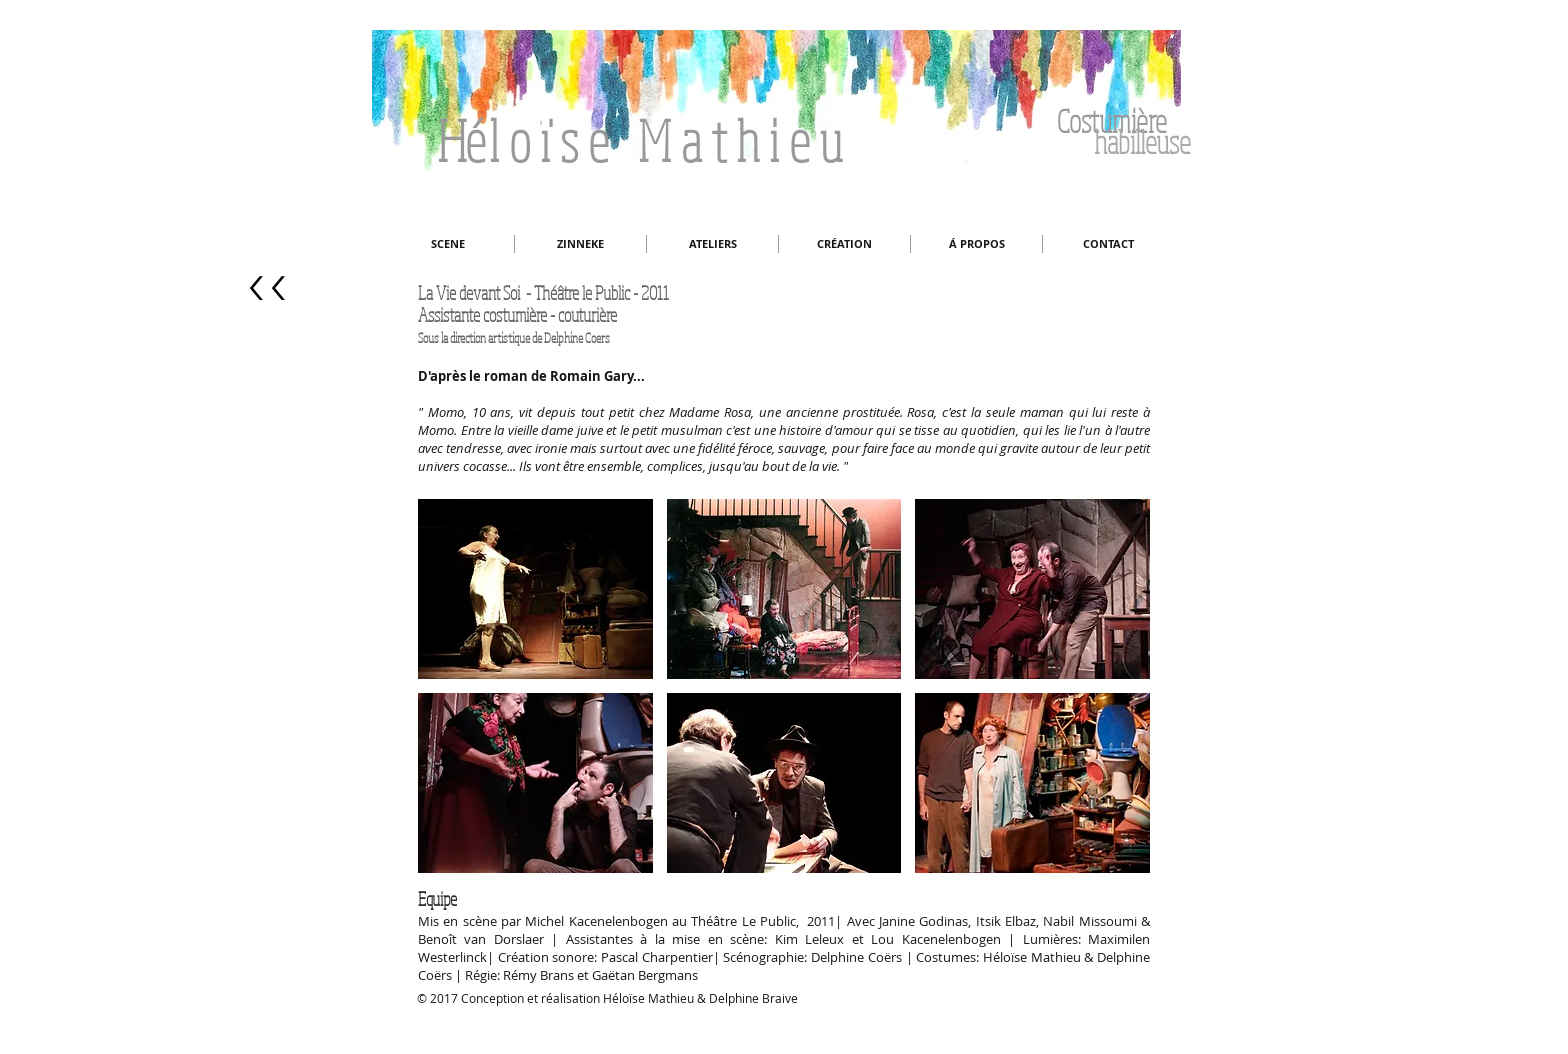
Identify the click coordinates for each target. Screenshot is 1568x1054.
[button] (535, 589)
